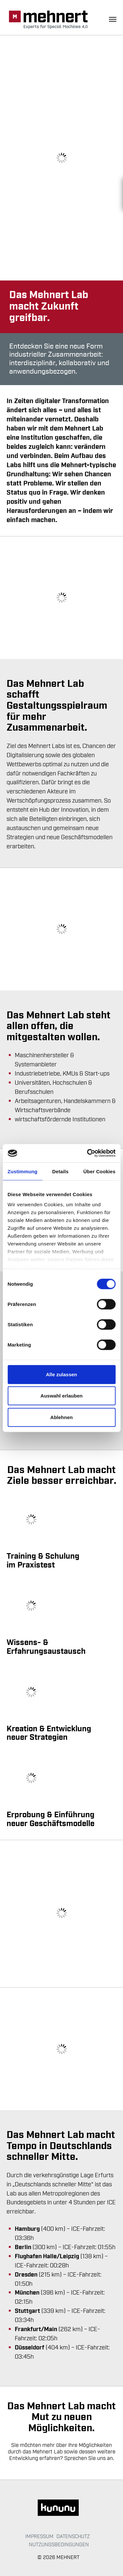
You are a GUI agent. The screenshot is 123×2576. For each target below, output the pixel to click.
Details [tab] (60, 1171)
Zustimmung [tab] (22, 1171)
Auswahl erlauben (61, 1395)
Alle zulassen (61, 1374)
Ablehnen (61, 1417)
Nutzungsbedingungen (59, 2545)
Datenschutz (73, 2536)
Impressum (39, 2536)
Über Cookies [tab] (99, 1171)
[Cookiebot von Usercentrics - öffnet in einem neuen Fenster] (87, 1153)
